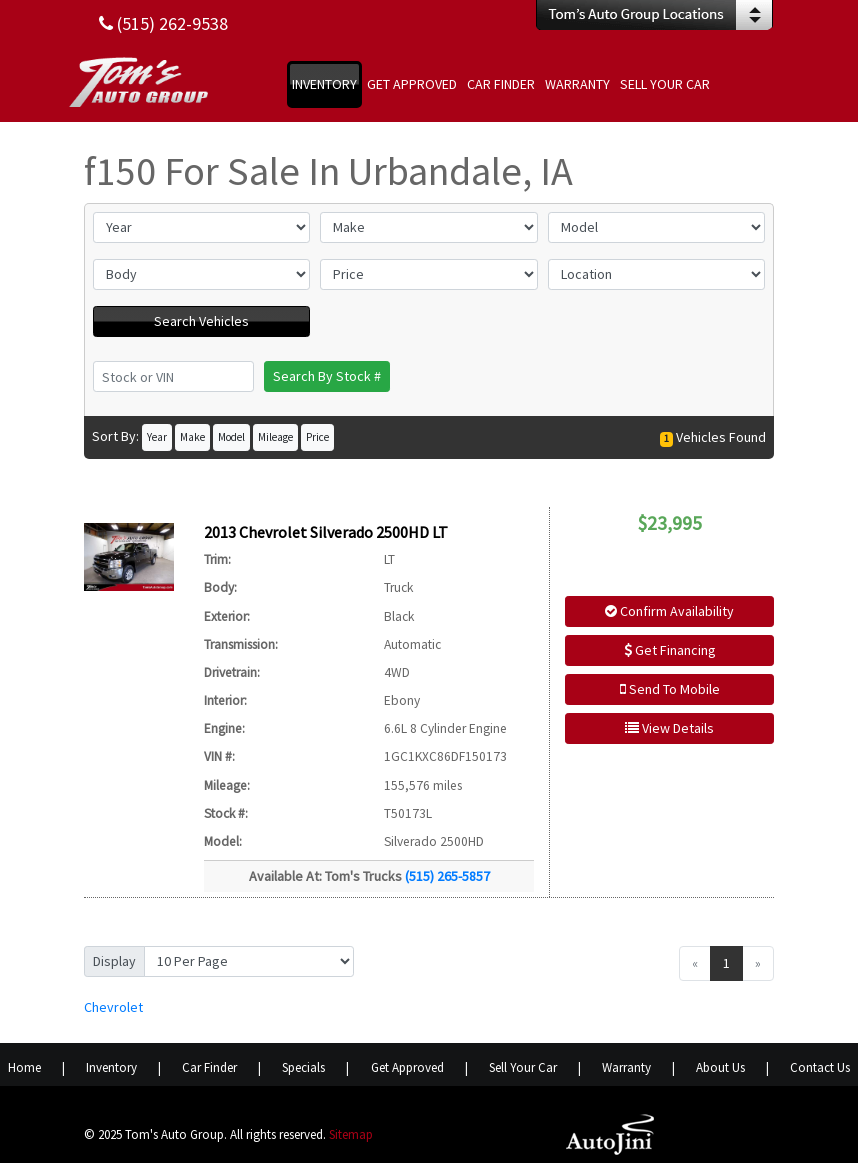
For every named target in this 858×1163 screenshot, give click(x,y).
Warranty (626, 1067)
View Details (669, 728)
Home (24, 1067)
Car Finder (209, 1067)
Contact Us (820, 1067)
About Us (720, 1067)
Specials (303, 1067)
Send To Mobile (670, 689)
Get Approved (407, 1067)
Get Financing (670, 650)
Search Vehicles (201, 321)
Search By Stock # (327, 376)
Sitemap (351, 1134)
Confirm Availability (669, 611)
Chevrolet (113, 1007)
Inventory (111, 1067)
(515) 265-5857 (447, 876)
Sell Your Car (523, 1067)
